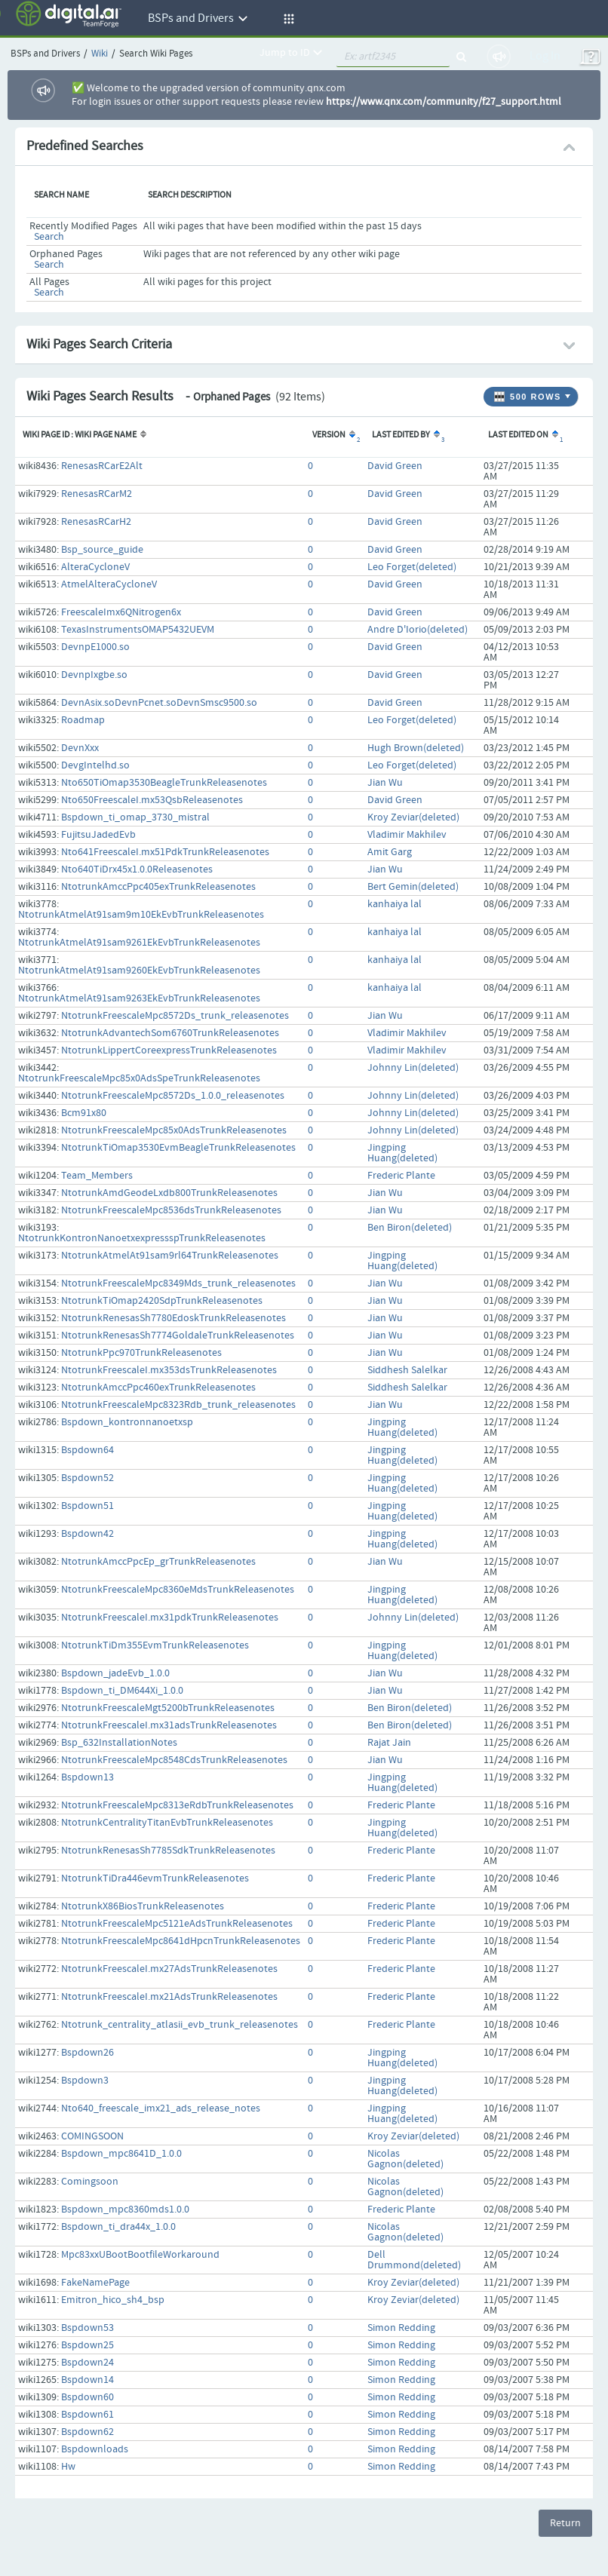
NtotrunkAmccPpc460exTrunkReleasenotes (158, 1387)
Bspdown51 (87, 1506)
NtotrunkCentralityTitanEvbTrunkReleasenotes (167, 1822)
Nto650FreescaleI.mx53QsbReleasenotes (152, 800)
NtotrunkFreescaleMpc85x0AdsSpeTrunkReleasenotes (139, 1078)
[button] (286, 19)
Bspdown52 (87, 1478)
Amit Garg (389, 852)
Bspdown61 (87, 2414)
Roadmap (83, 720)
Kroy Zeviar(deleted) (413, 817)
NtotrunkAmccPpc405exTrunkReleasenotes (158, 887)
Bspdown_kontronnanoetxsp (127, 1422)
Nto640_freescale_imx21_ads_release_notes (160, 2108)
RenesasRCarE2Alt (102, 466)
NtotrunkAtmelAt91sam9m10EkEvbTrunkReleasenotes (141, 915)
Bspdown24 (87, 2362)
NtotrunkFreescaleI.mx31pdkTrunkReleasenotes (169, 1617)
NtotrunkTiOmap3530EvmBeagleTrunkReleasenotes (178, 1148)
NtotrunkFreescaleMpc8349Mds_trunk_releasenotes (178, 1283)
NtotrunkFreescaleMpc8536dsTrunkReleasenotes (171, 1210)
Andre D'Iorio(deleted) (417, 629)
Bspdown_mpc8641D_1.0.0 (121, 2153)
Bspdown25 (87, 2345)
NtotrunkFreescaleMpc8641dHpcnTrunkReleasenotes (180, 1941)
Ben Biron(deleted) (409, 1227)
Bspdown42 (87, 1534)
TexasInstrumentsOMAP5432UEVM (137, 629)
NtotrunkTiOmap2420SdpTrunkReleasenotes (162, 1301)
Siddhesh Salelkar (407, 1370)
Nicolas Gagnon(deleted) (405, 2159)
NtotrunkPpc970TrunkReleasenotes (141, 1353)
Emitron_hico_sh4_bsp (112, 2300)
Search (49, 237)
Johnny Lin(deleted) (413, 1068)
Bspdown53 (87, 2328)
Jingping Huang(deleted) (402, 1153)
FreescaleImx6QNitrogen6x (121, 612)
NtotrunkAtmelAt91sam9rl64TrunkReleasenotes (169, 1255)
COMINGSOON (92, 2136)
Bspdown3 (85, 2080)
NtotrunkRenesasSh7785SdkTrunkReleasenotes (168, 1850)
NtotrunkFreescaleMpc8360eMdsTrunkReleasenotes (177, 1589)
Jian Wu (385, 783)
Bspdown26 (87, 2052)
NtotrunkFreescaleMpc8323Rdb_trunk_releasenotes (178, 1405)
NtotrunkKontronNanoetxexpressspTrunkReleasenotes (142, 1238)
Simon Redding (401, 2328)
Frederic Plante (401, 1175)
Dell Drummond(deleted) (414, 2260)
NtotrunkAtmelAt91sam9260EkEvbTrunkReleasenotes (139, 970)
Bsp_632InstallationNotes (119, 1743)
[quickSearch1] (393, 56)
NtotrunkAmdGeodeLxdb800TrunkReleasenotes (169, 1193)
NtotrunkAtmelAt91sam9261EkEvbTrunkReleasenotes (139, 942)
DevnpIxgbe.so (94, 675)
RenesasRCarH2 (96, 522)
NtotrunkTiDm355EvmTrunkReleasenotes (155, 1645)
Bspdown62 (87, 2432)
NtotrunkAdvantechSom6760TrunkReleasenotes (170, 1033)
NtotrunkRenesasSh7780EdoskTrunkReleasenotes (173, 1318)
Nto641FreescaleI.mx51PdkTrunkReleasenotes (165, 852)
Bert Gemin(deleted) (413, 887)
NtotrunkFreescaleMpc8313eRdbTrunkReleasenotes (177, 1805)
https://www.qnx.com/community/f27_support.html (443, 102)
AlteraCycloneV (95, 567)
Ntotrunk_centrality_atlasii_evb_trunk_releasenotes (179, 2025)
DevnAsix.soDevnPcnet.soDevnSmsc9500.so (159, 703)
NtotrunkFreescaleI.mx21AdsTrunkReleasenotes (169, 1997)
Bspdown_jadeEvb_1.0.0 (115, 1673)
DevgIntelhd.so (95, 765)
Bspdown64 (87, 1450)
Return (565, 2523)
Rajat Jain (389, 1743)
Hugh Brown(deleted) (415, 748)
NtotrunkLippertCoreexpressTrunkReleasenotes (169, 1050)
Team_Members (97, 1175)
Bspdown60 (87, 2397)
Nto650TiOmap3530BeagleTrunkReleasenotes (164, 783)
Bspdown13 (87, 1777)
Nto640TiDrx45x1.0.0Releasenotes (137, 869)
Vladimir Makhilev (407, 835)
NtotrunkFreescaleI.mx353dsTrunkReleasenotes (169, 1370)
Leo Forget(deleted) (411, 567)
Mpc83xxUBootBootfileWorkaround (140, 2255)
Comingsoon (89, 2181)
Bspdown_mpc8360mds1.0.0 (125, 2209)
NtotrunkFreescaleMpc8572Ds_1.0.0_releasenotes (172, 1095)
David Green (394, 466)
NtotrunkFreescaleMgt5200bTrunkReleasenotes (168, 1708)
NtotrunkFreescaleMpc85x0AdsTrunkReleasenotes (174, 1130)
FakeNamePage (95, 2282)
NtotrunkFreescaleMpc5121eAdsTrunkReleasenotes (177, 1923)
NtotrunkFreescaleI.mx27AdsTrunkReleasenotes (169, 1969)
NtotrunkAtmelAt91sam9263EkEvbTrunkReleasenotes (139, 998)
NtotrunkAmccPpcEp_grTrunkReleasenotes (158, 1562)
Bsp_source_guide (102, 550)
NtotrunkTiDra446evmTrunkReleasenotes (155, 1878)
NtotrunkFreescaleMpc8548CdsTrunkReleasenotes (174, 1760)
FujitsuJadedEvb (98, 835)
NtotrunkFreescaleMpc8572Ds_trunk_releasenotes (175, 1016)
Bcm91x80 (83, 1113)
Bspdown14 (87, 2380)
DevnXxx (80, 748)
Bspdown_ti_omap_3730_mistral (135, 817)
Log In (545, 56)
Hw (68, 2466)
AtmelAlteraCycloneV (109, 584)
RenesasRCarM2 (96, 494)
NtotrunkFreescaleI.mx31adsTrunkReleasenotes (169, 1725)
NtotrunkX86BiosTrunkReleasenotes (142, 1906)
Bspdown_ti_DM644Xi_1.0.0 (122, 1690)
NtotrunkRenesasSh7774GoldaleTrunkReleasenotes (177, 1335)
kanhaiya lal (394, 904)
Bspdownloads (94, 2449)
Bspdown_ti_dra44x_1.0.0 (118, 2227)
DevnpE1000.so (95, 647)
